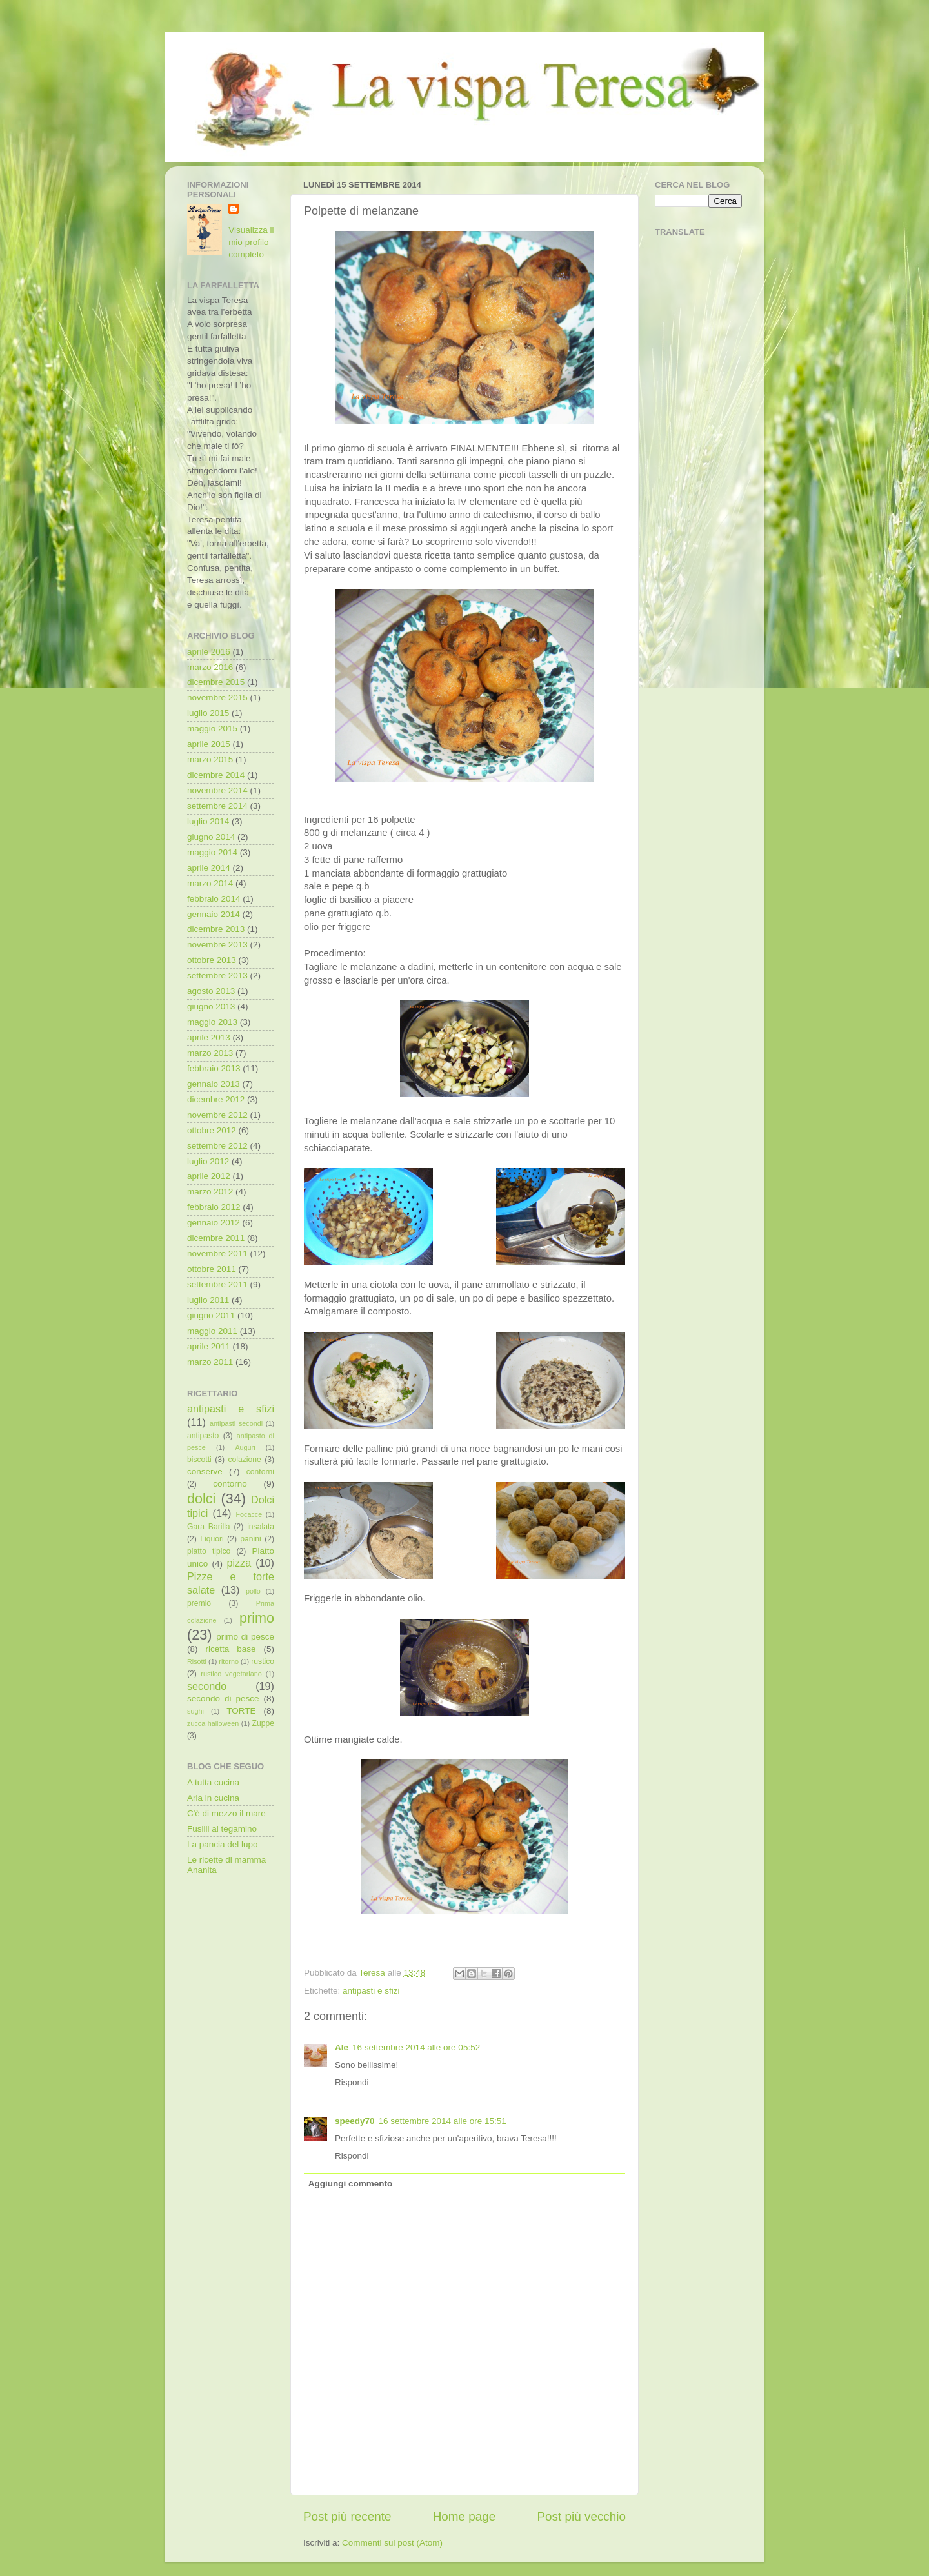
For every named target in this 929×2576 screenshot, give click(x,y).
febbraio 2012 (214, 1207)
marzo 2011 (210, 1362)
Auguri (245, 1447)
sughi (195, 1711)
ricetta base (230, 1649)
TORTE (240, 1711)
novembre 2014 (217, 790)
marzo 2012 (210, 1191)
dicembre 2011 (216, 1238)
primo (256, 1618)
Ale (341, 2047)
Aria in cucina (213, 1798)
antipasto (203, 1435)
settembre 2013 (217, 975)
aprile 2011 (208, 1346)
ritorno (229, 1661)
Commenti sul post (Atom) (392, 2543)
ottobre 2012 (211, 1130)
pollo (253, 1591)
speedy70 (355, 2121)
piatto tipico (208, 1551)
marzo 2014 (210, 883)
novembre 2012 (217, 1115)
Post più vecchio (581, 2516)
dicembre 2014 (216, 775)
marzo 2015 (210, 759)
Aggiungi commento (350, 2183)
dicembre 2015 (216, 682)
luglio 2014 (208, 821)
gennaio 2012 (213, 1222)
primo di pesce (245, 1636)
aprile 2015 (208, 744)
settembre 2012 (217, 1146)
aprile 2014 (208, 868)
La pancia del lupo (222, 1844)
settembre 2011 (217, 1284)
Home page (464, 2516)
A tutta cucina (213, 1782)
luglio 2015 (208, 713)
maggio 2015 (212, 728)
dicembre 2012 (216, 1099)
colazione (244, 1459)
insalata (260, 1526)
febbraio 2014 (214, 899)
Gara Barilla (208, 1526)
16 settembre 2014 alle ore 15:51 (442, 2121)
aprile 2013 (208, 1037)
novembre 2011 (217, 1253)
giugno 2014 (211, 837)
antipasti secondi (236, 1423)
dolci (201, 1499)
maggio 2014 (212, 852)
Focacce (248, 1514)
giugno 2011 (211, 1315)
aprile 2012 (208, 1176)
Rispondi (352, 2082)
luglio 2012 (208, 1161)
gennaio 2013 (213, 1084)
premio (199, 1603)
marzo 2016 (210, 667)
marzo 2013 (210, 1053)
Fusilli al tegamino (222, 1829)
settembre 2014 (217, 806)
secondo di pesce (223, 1698)
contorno (230, 1484)
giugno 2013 (211, 1006)
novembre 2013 (217, 944)
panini (250, 1538)
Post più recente (347, 2516)
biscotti (199, 1459)
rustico (262, 1661)
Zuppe (263, 1723)
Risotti (196, 1661)
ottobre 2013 (211, 960)
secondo (206, 1686)
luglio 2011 (208, 1300)
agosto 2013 (211, 991)
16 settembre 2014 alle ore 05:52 (416, 2047)
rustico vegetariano (231, 1674)
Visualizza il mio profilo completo (251, 242)
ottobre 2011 (211, 1269)
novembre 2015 (217, 697)
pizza (238, 1563)
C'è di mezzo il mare (226, 1813)
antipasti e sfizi (371, 1991)
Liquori (211, 1538)
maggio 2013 (212, 1022)
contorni (260, 1471)
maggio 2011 (212, 1331)
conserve (205, 1471)
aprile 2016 (208, 652)
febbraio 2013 (214, 1068)
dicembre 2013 (216, 929)
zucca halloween (213, 1723)
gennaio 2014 (213, 914)
